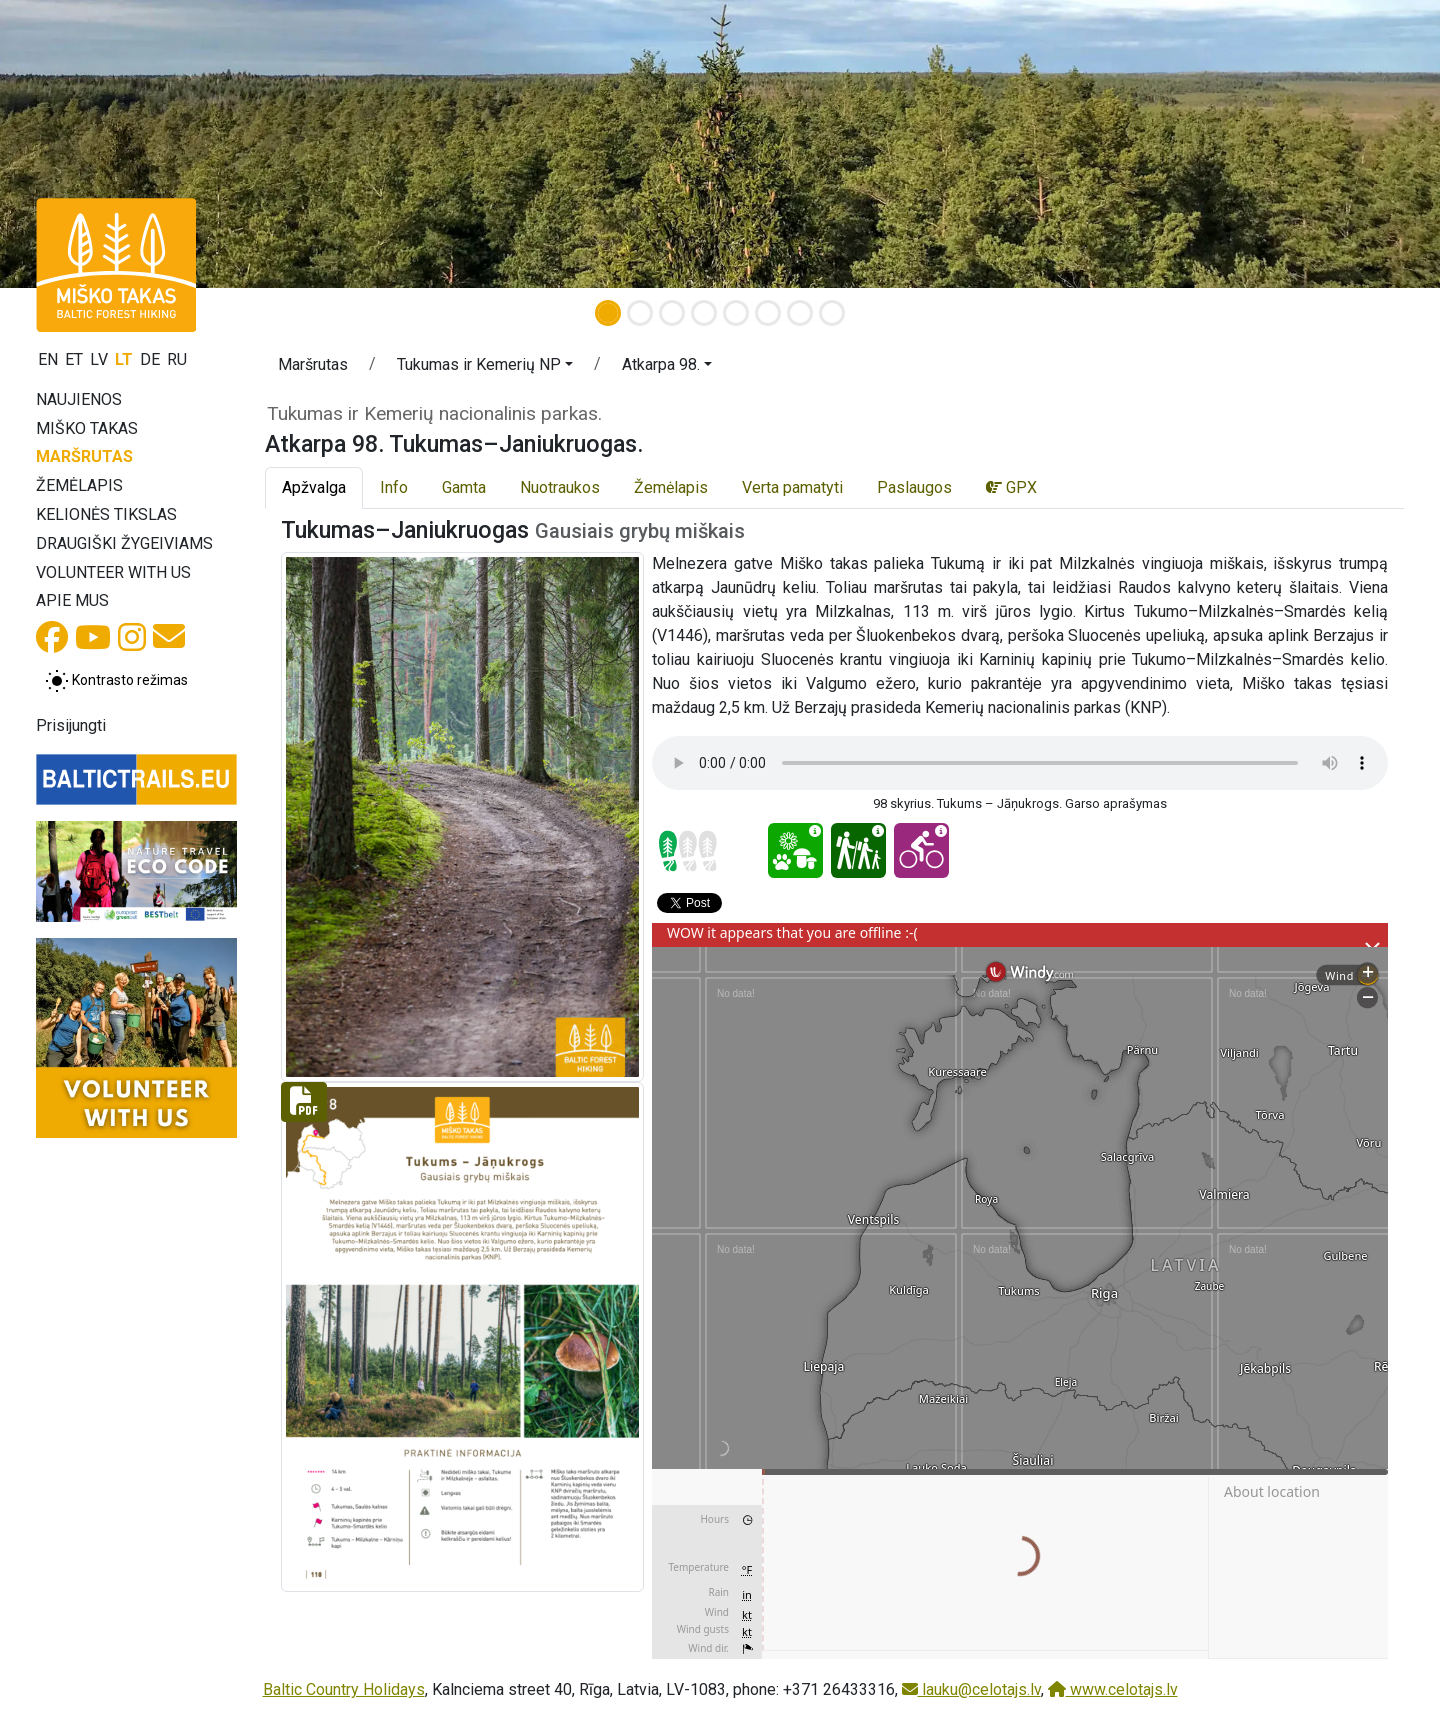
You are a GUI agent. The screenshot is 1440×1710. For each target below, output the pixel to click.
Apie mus (72, 600)
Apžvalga (314, 487)
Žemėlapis (79, 485)
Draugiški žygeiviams (124, 543)
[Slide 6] (768, 313)
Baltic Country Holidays (344, 1689)
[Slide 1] (608, 313)
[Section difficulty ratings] (688, 851)
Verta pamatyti (792, 487)
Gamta (464, 487)
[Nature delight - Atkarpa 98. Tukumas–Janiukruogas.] (795, 850)
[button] (108, 144)
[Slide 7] (800, 313)
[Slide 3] (672, 313)
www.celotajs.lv (1113, 1689)
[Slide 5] (736, 313)
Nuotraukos (560, 487)
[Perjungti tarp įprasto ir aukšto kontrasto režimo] (116, 681)
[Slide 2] (640, 313)
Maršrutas (84, 456)
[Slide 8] (832, 313)
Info (394, 487)
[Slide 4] (704, 313)
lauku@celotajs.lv (971, 1689)
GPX (1011, 487)
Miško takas (87, 428)
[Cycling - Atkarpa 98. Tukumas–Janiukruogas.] (921, 850)
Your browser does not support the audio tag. (1020, 763)
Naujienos (79, 399)
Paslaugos (914, 487)
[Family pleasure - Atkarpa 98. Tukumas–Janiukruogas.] (858, 850)
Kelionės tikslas (106, 514)
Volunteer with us (113, 572)
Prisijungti (71, 725)
